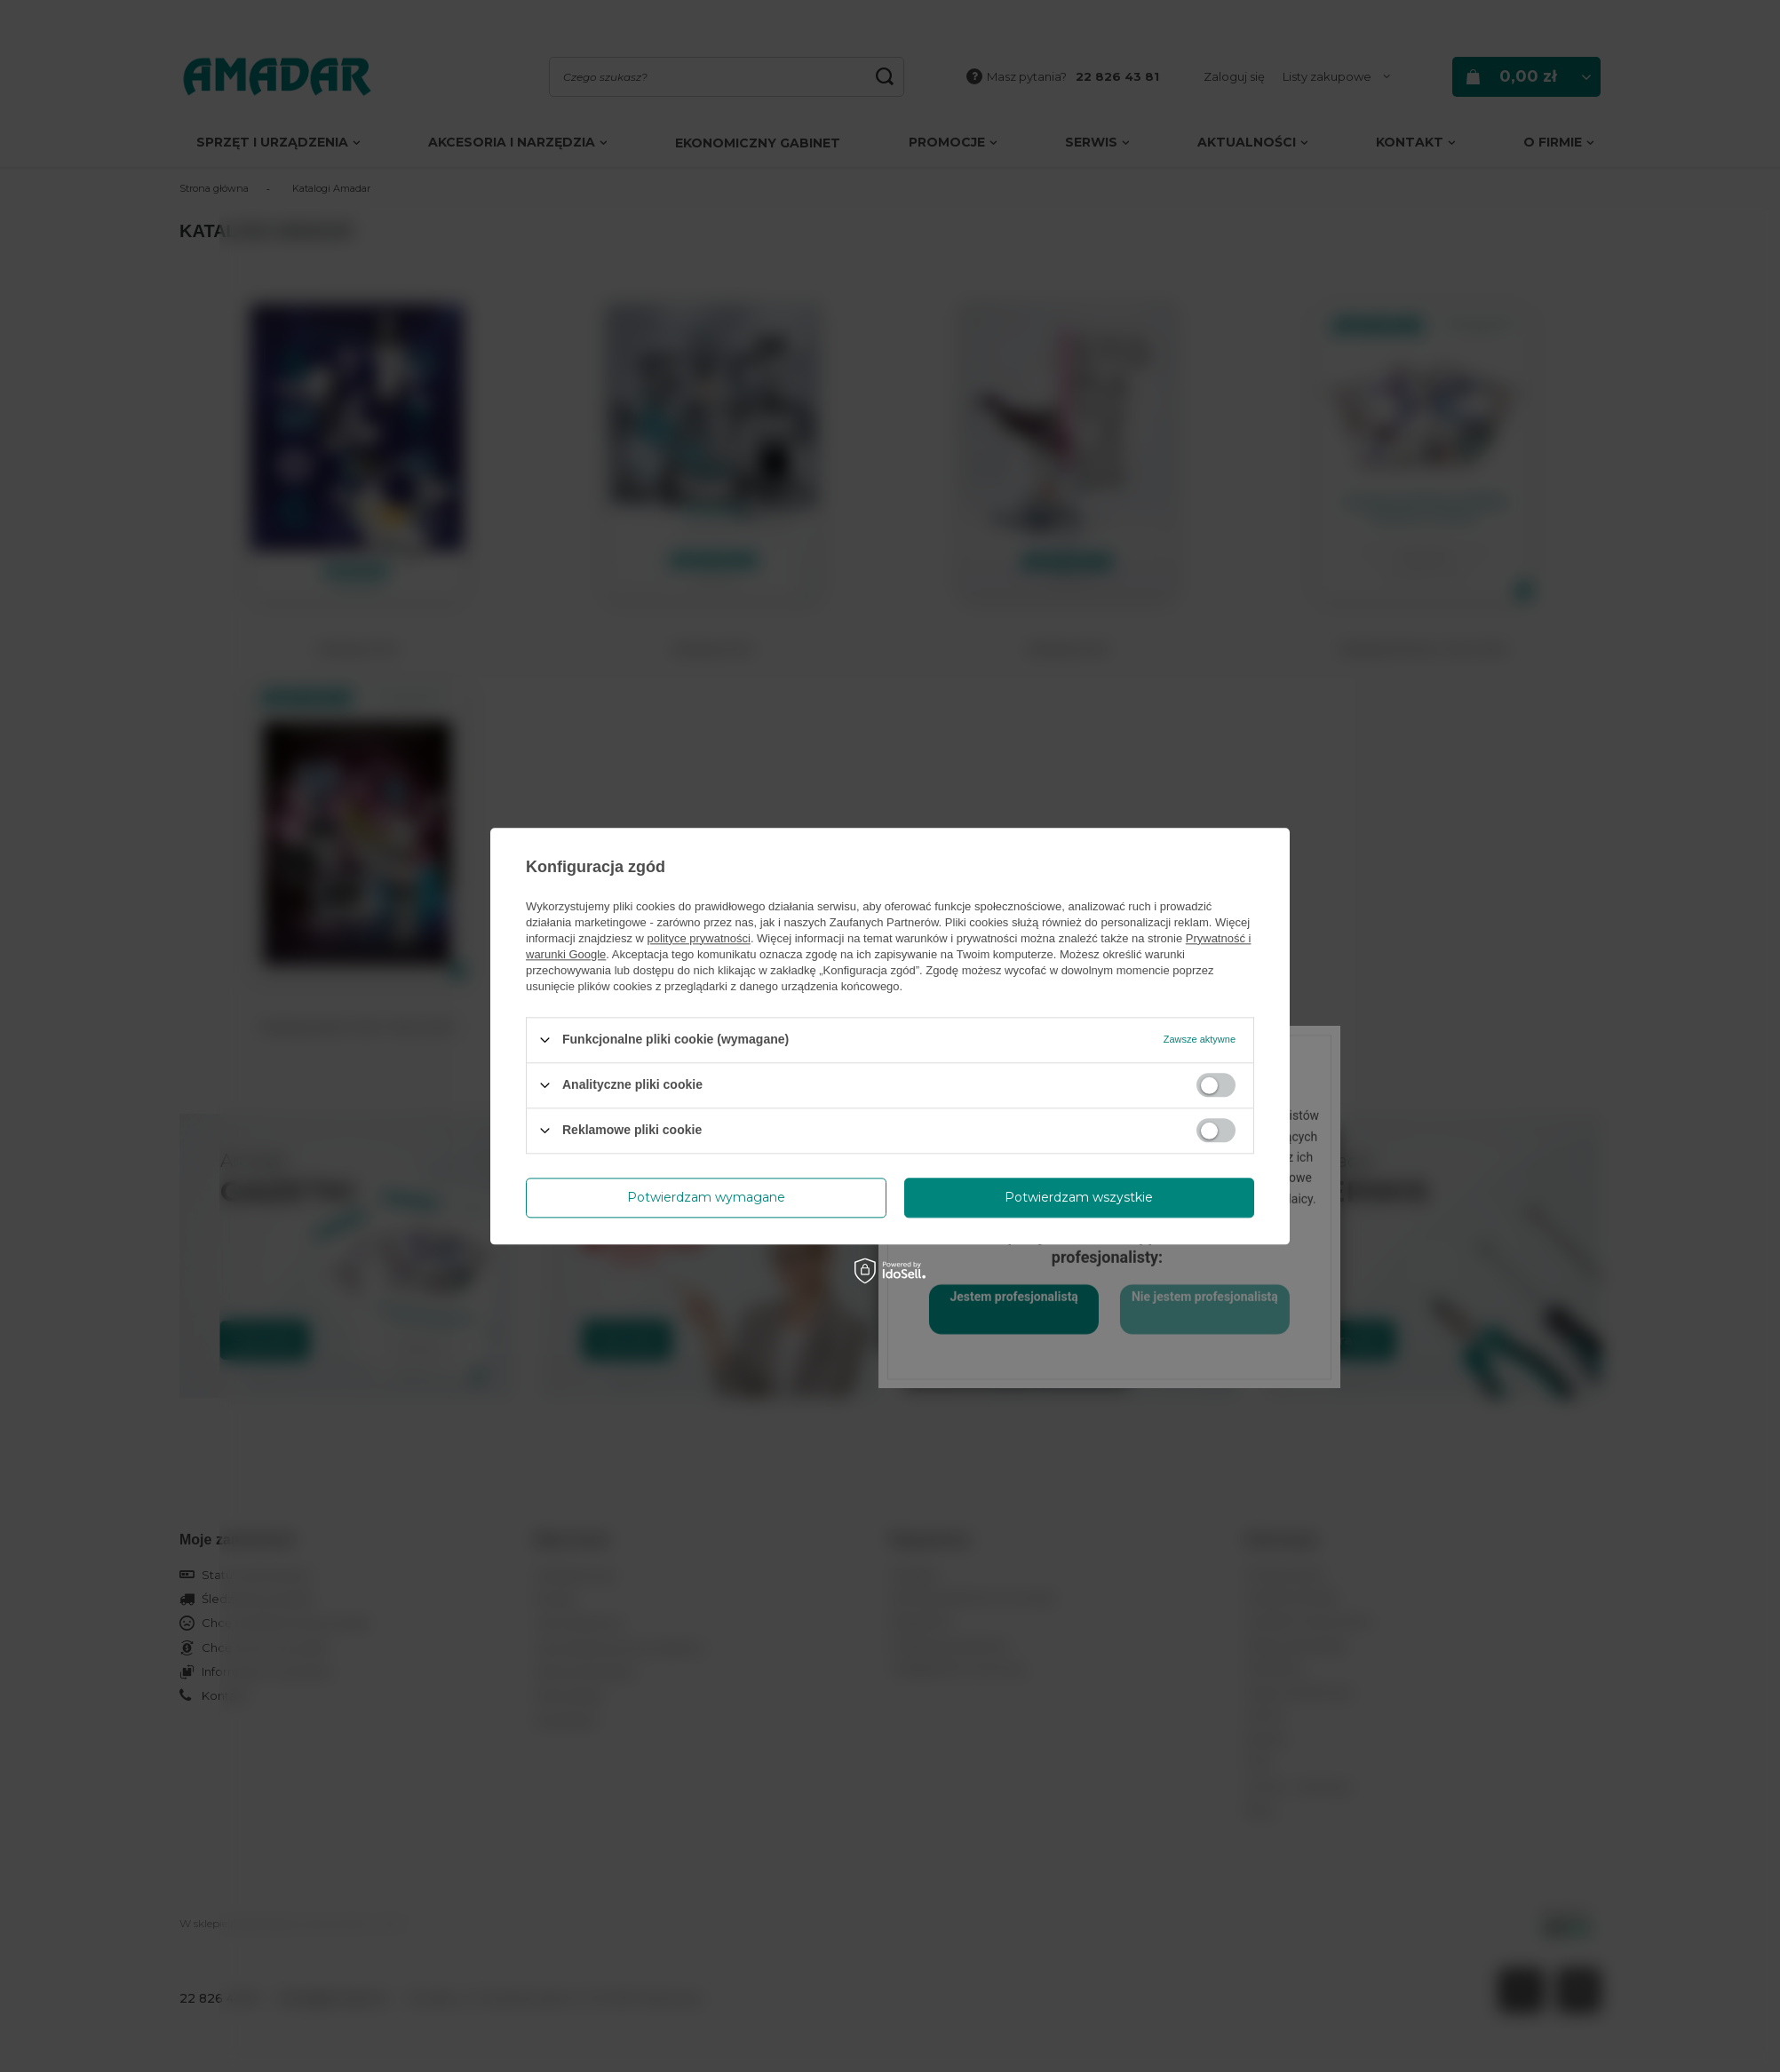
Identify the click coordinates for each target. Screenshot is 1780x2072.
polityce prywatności (699, 938)
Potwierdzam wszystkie (1079, 1197)
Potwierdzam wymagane (706, 1197)
